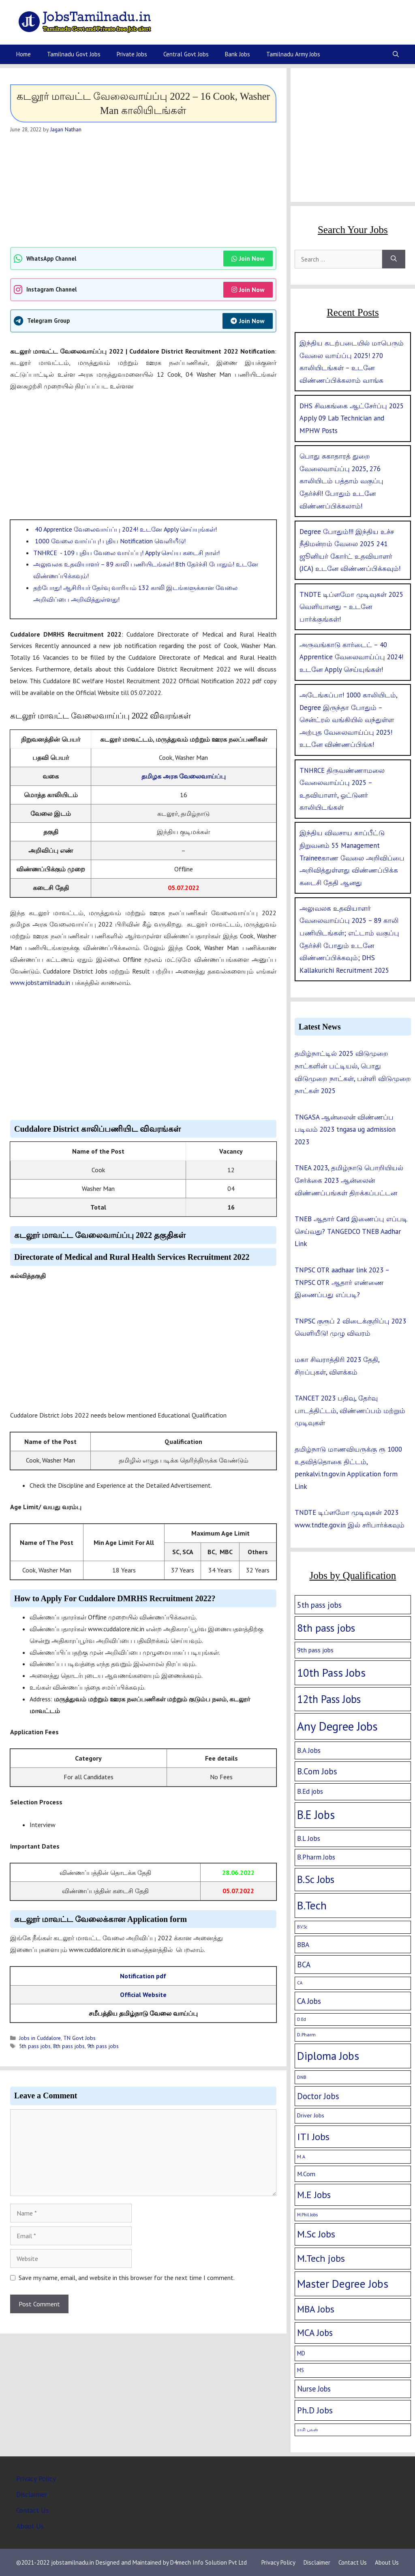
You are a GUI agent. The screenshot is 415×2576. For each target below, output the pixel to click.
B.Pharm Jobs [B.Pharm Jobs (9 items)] (316, 1857)
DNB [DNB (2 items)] (301, 2077)
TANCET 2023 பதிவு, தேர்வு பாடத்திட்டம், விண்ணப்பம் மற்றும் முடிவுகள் (350, 1410)
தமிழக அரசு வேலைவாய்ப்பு (183, 776)
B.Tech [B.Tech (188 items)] (312, 1905)
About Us (30, 2526)
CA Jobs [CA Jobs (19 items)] (309, 2001)
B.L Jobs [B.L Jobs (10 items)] (308, 1838)
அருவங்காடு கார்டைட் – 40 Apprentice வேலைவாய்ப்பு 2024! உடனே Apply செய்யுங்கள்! (351, 657)
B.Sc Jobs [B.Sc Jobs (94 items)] (315, 1879)
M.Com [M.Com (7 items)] (306, 2174)
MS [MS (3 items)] (300, 2370)
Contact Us (32, 2510)
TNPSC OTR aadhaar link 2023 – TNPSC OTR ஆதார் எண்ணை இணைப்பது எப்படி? (342, 1282)
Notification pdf (143, 1976)
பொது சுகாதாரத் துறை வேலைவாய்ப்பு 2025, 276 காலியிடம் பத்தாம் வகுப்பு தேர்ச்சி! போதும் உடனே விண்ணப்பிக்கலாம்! (341, 481)
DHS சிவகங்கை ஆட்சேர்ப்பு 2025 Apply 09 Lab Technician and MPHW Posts (351, 418)
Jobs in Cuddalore (40, 2038)
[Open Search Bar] (396, 54)
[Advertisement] (143, 190)
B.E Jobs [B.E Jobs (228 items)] (316, 1814)
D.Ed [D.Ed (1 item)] (301, 2019)
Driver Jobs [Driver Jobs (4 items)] (310, 2115)
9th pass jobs (103, 2046)
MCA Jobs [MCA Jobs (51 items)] (315, 2332)
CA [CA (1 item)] (299, 1983)
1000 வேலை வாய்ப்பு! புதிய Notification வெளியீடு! (109, 541)
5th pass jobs (35, 2046)
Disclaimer (31, 2494)
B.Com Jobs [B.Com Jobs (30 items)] (317, 1771)
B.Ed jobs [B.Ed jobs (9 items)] (310, 1791)
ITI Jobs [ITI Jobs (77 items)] (313, 2136)
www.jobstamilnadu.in (40, 982)
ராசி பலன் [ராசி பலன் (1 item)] (307, 2429)
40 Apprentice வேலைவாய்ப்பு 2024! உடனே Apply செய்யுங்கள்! (125, 529)
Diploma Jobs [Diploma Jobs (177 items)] (328, 2055)
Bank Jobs (237, 54)
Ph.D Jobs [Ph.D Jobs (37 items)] (315, 2410)
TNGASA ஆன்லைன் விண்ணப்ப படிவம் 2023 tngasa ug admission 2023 (345, 1129)
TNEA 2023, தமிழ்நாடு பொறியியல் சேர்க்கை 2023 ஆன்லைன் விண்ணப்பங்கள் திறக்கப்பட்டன (349, 1180)
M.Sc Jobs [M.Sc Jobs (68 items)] (316, 2234)
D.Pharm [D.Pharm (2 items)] (306, 2034)
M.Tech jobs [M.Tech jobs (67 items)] (321, 2258)
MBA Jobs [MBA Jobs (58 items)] (315, 2309)
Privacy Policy (36, 2478)
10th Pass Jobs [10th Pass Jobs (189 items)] (331, 1672)
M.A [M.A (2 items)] (301, 2156)
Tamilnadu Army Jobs (293, 54)
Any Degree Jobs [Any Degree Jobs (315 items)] (337, 1726)
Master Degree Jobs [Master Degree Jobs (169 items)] (342, 2283)
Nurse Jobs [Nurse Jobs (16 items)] (314, 2389)
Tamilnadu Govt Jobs (74, 54)
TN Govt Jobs (79, 2038)
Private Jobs (132, 54)
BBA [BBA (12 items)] (303, 1944)
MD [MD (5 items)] (301, 2353)
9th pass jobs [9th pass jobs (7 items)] (315, 1650)
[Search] (393, 259)
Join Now (248, 258)
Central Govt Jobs (186, 54)
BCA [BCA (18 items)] (303, 1964)
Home (23, 54)
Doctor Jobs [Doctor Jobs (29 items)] (318, 2096)
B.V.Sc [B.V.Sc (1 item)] (302, 1927)
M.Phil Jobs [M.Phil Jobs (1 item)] (307, 2215)
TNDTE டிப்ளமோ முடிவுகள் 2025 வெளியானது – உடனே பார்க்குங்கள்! (351, 607)
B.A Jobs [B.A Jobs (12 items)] (309, 1750)
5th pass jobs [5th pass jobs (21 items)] (319, 1605)
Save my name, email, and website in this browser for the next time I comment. (127, 2278)
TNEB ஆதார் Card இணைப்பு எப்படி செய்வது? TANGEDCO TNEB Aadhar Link (351, 1231)
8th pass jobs (69, 2046)
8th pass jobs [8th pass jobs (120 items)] (326, 1627)
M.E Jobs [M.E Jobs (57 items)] (314, 2195)
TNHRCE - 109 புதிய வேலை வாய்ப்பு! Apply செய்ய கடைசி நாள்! (126, 553)
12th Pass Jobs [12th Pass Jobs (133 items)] (329, 1699)
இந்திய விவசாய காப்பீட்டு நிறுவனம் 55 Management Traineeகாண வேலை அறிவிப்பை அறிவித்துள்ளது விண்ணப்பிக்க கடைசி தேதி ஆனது (351, 857)
